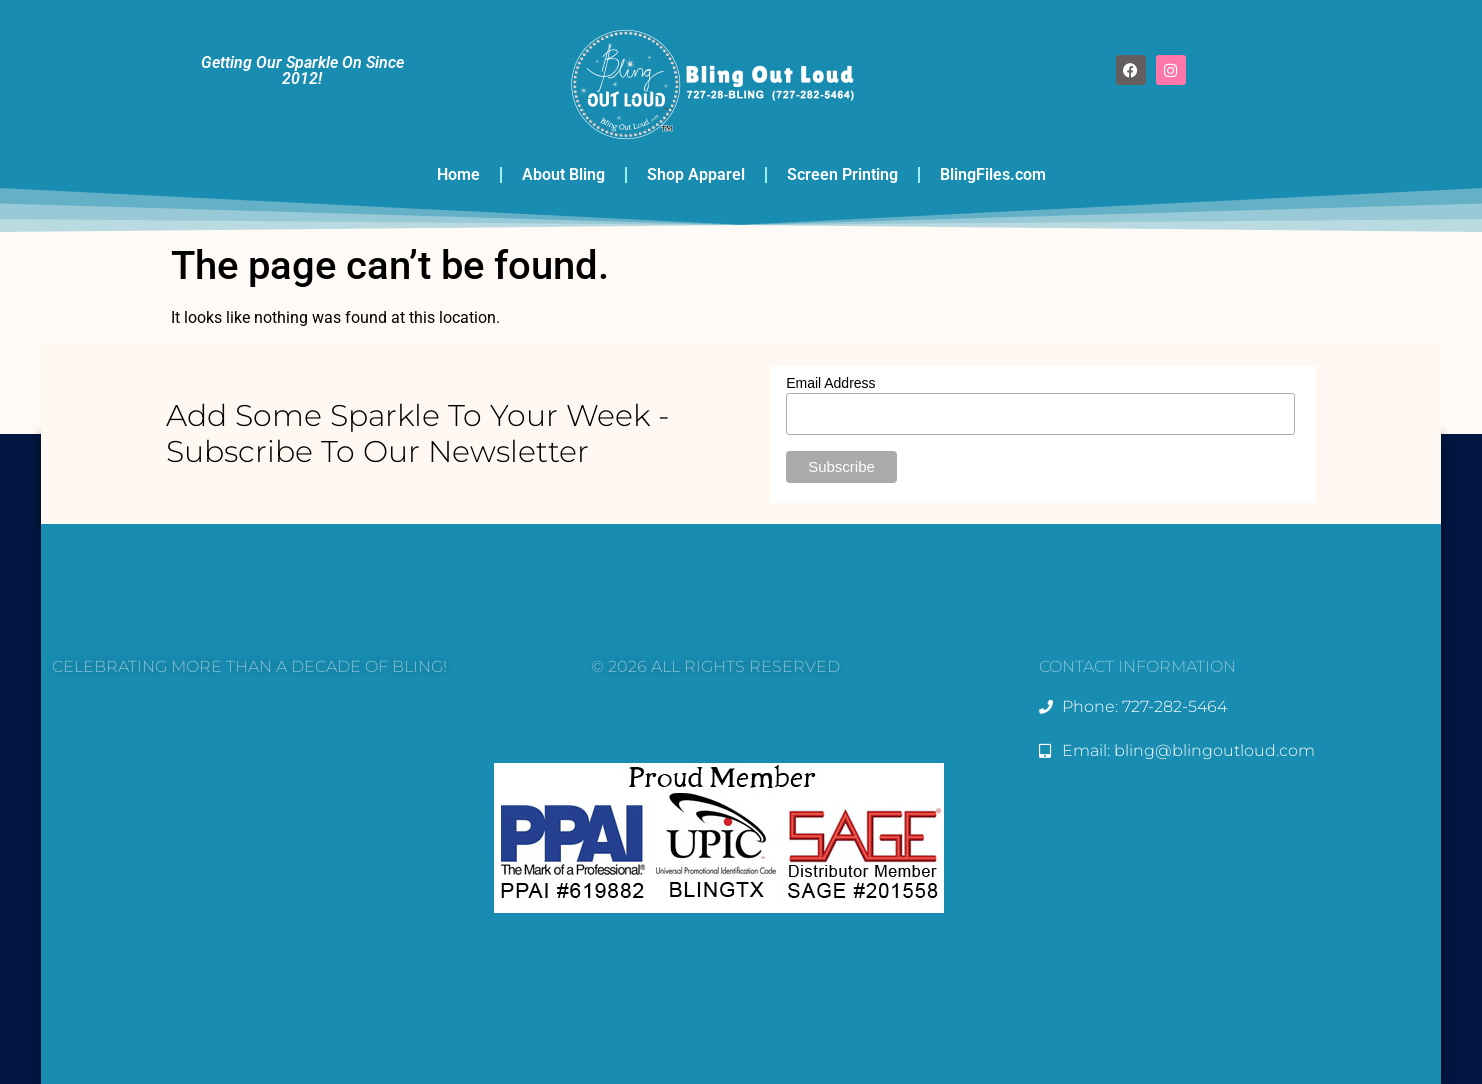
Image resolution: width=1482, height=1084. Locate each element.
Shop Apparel (696, 174)
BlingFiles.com (993, 174)
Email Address (830, 383)
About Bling (563, 174)
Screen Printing (842, 174)
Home (458, 174)
